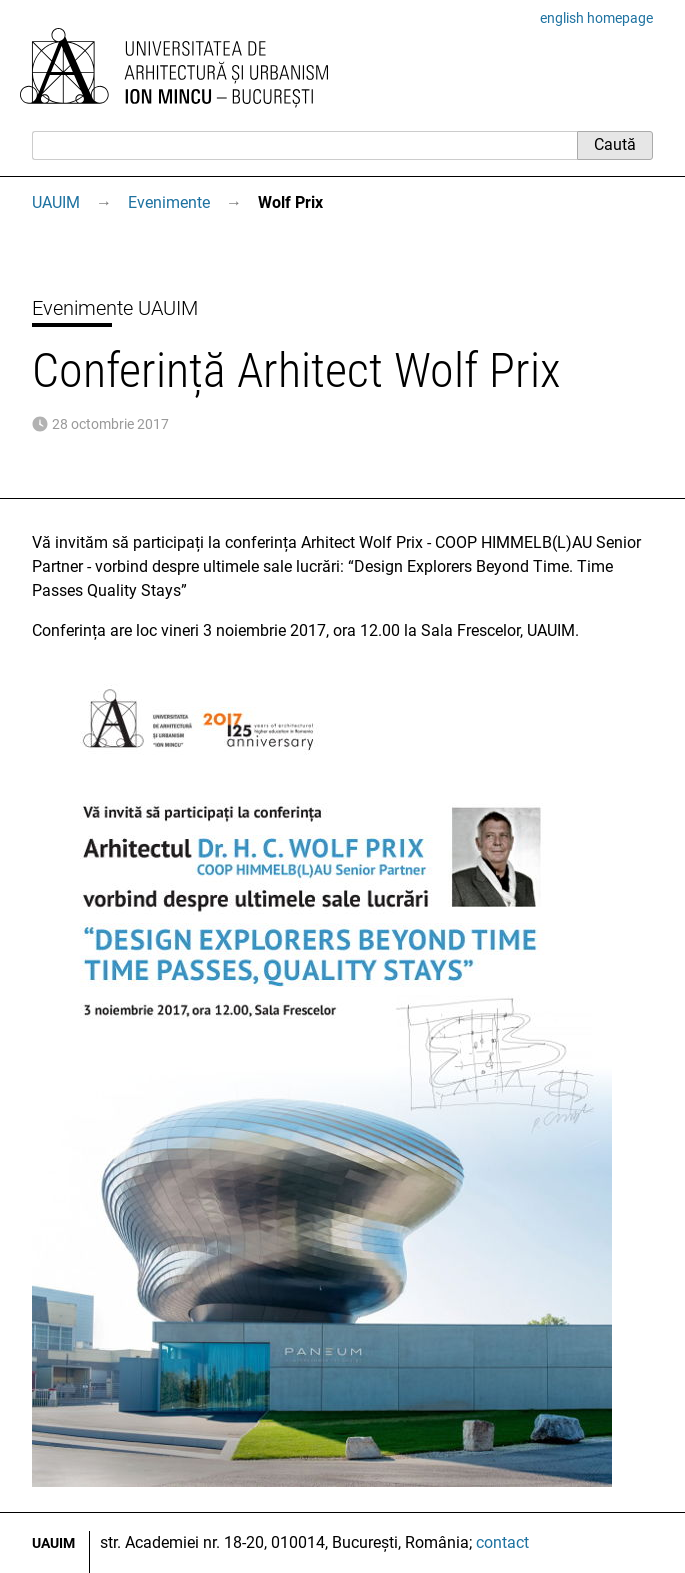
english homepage (596, 18)
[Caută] (304, 145)
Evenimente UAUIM (115, 308)
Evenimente (169, 202)
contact (502, 1542)
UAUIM (56, 202)
